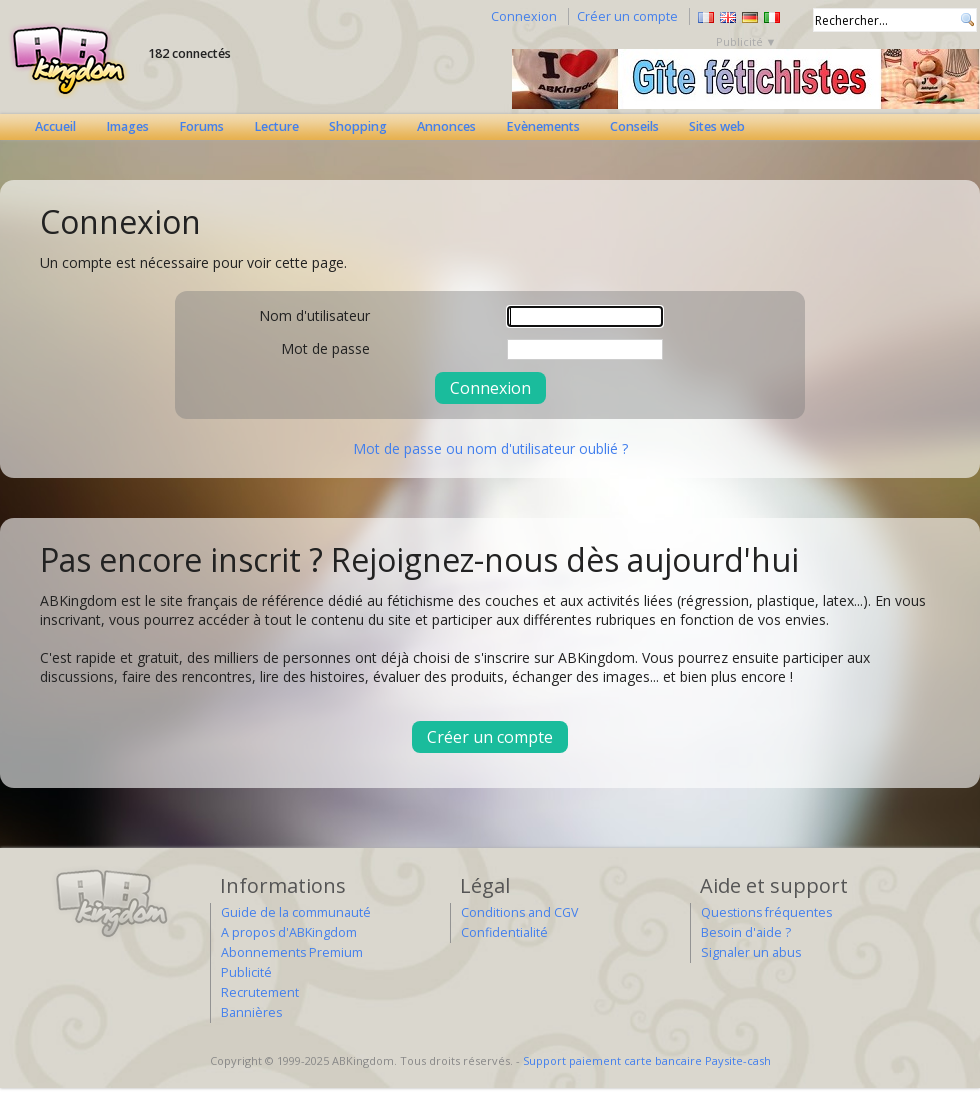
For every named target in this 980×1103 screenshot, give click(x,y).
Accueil (55, 126)
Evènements (543, 126)
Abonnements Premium (292, 952)
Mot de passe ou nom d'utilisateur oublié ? (490, 448)
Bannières (251, 1012)
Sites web (717, 126)
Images (127, 126)
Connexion (524, 16)
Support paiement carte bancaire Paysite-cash (647, 1060)
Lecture (276, 126)
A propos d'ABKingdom (289, 932)
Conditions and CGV (519, 912)
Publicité (246, 972)
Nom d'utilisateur (314, 315)
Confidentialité (504, 932)
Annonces (446, 126)
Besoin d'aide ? (746, 932)
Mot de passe (325, 348)
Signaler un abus (751, 952)
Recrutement (260, 992)
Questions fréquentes (766, 912)
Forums (201, 126)
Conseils (634, 126)
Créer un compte (627, 16)
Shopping (358, 126)
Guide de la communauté (296, 912)
